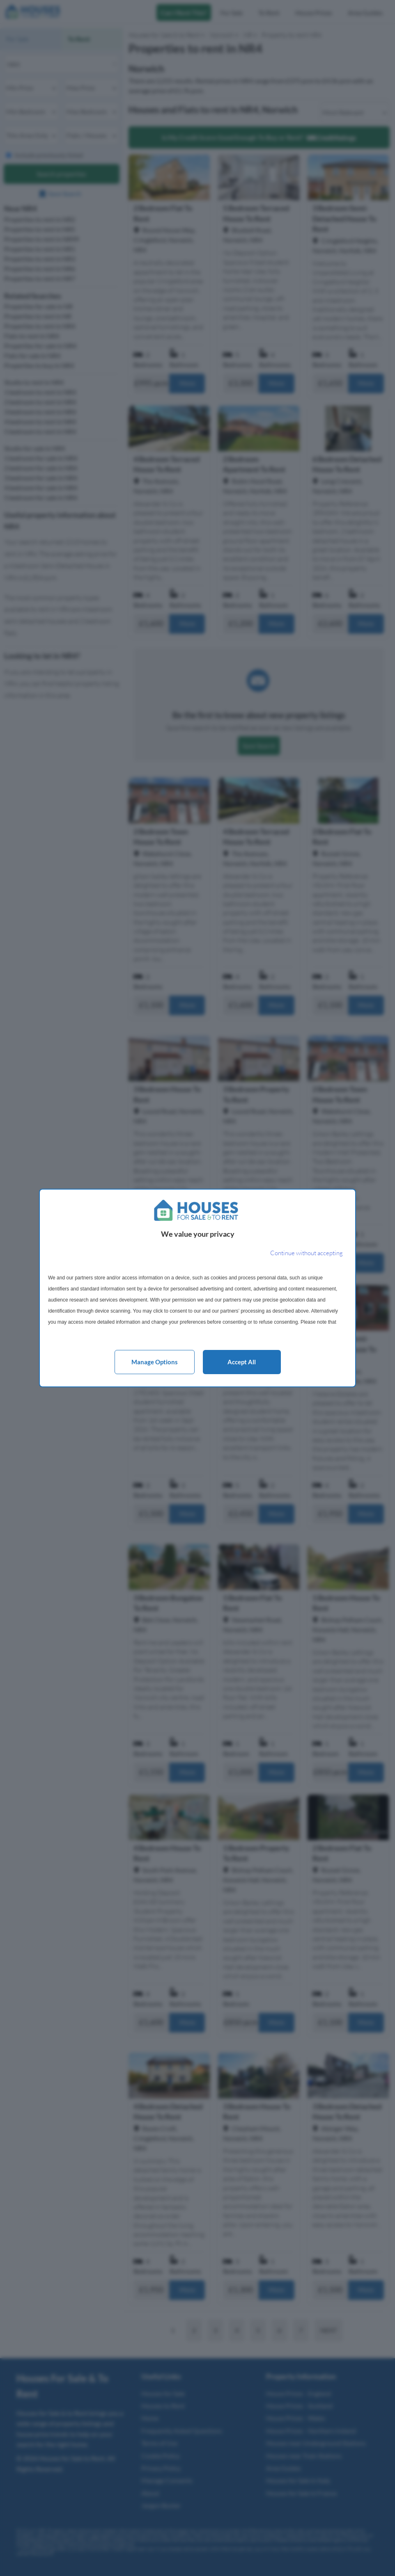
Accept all (241, 1362)
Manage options (154, 1362)
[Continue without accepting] (306, 1253)
